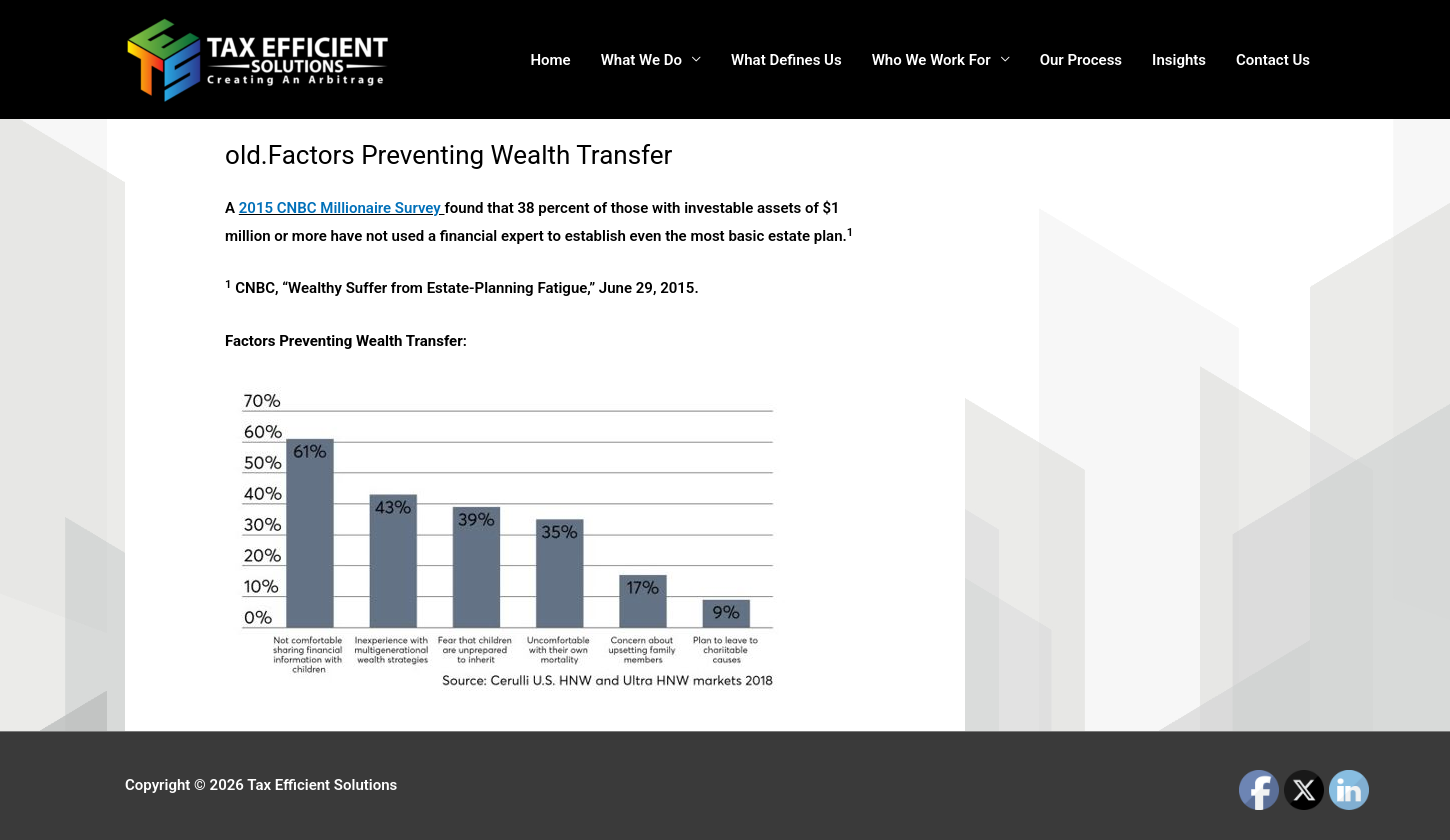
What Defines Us (786, 60)
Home (550, 60)
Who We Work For (931, 60)
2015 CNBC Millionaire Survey (342, 208)
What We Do (641, 60)
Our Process (1081, 60)
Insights (1179, 60)
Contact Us (1273, 60)
